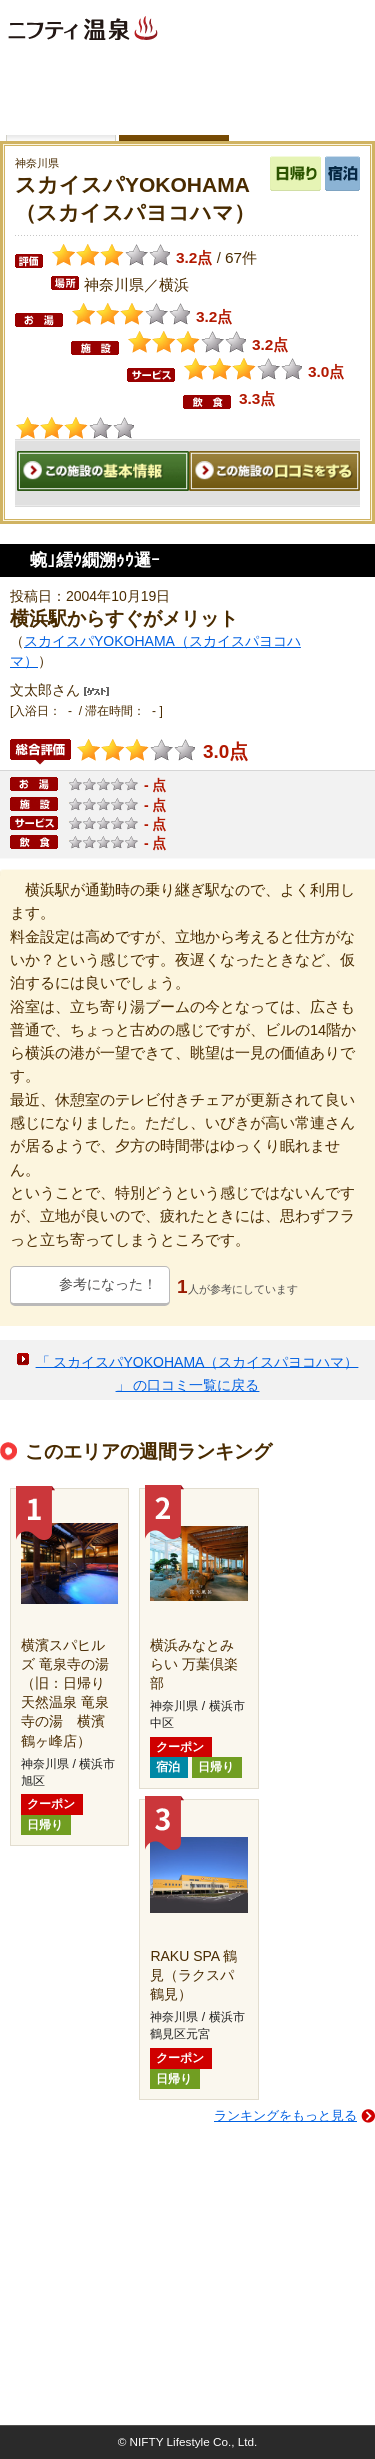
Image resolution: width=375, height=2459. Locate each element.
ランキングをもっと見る (285, 2115)
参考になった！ (108, 1284)
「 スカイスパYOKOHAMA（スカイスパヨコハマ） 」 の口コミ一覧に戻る (197, 1372)
